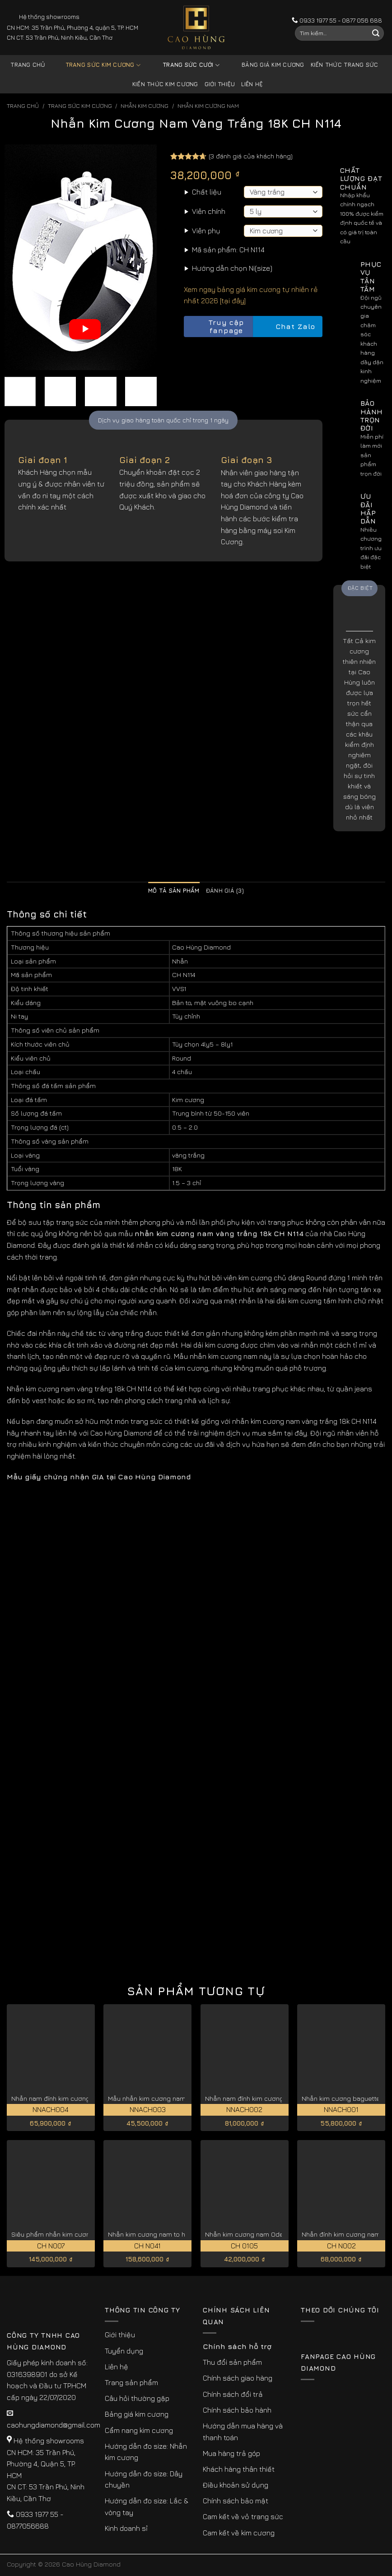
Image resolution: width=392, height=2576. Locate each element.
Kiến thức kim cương (165, 84)
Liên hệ (252, 84)
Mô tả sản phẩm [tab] (174, 890)
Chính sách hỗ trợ (237, 2346)
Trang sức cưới (184, 65)
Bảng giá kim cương (266, 65)
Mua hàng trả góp (231, 2453)
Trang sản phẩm (131, 2382)
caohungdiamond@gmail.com (53, 2425)
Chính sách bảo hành (237, 2410)
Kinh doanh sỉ (126, 2528)
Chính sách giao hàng (237, 2378)
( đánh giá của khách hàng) (251, 156)
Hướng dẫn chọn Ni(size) (232, 268)
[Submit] (375, 33)
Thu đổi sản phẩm (232, 2362)
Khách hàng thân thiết (239, 2469)
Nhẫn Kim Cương (144, 105)
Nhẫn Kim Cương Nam (208, 105)
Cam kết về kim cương (239, 2533)
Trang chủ (27, 64)
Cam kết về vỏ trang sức (243, 2516)
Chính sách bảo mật (235, 2501)
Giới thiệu (220, 84)
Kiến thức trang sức (344, 64)
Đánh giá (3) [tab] (225, 890)
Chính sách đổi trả (233, 2394)
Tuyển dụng (124, 2351)
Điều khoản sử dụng (235, 2485)
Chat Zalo (287, 326)
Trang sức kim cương (96, 65)
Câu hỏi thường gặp (137, 2398)
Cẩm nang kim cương (139, 2430)
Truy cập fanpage (216, 326)
